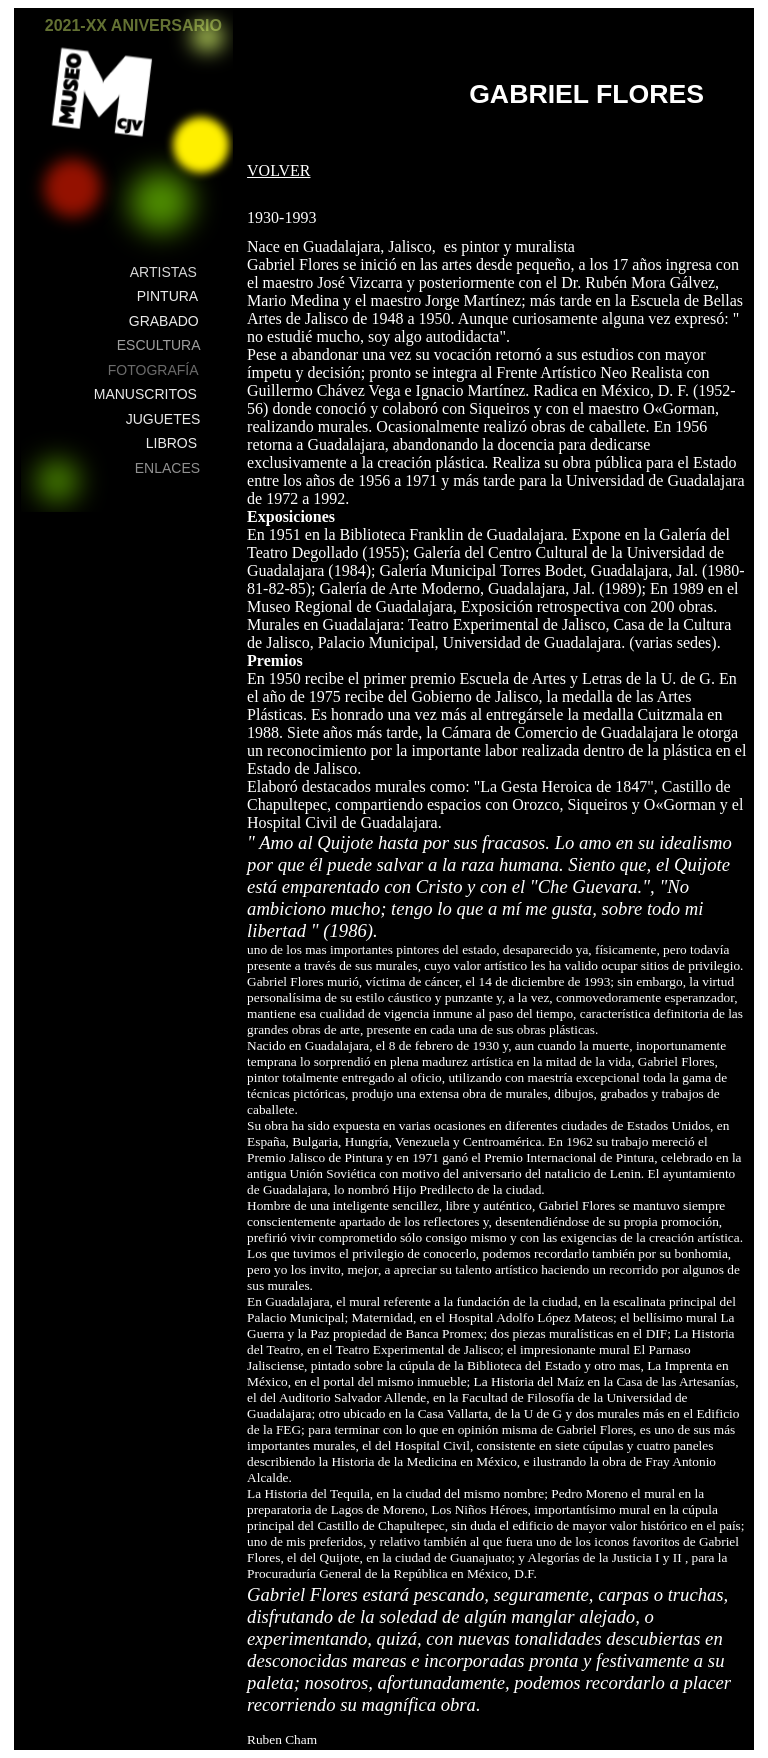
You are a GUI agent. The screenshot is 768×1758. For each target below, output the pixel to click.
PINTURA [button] (167, 296)
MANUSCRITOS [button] (145, 394)
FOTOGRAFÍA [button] (153, 370)
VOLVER (278, 170)
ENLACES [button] (167, 468)
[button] (207, 37)
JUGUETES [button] (163, 419)
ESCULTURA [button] (159, 345)
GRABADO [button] (164, 321)
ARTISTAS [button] (163, 272)
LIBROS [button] (171, 443)
